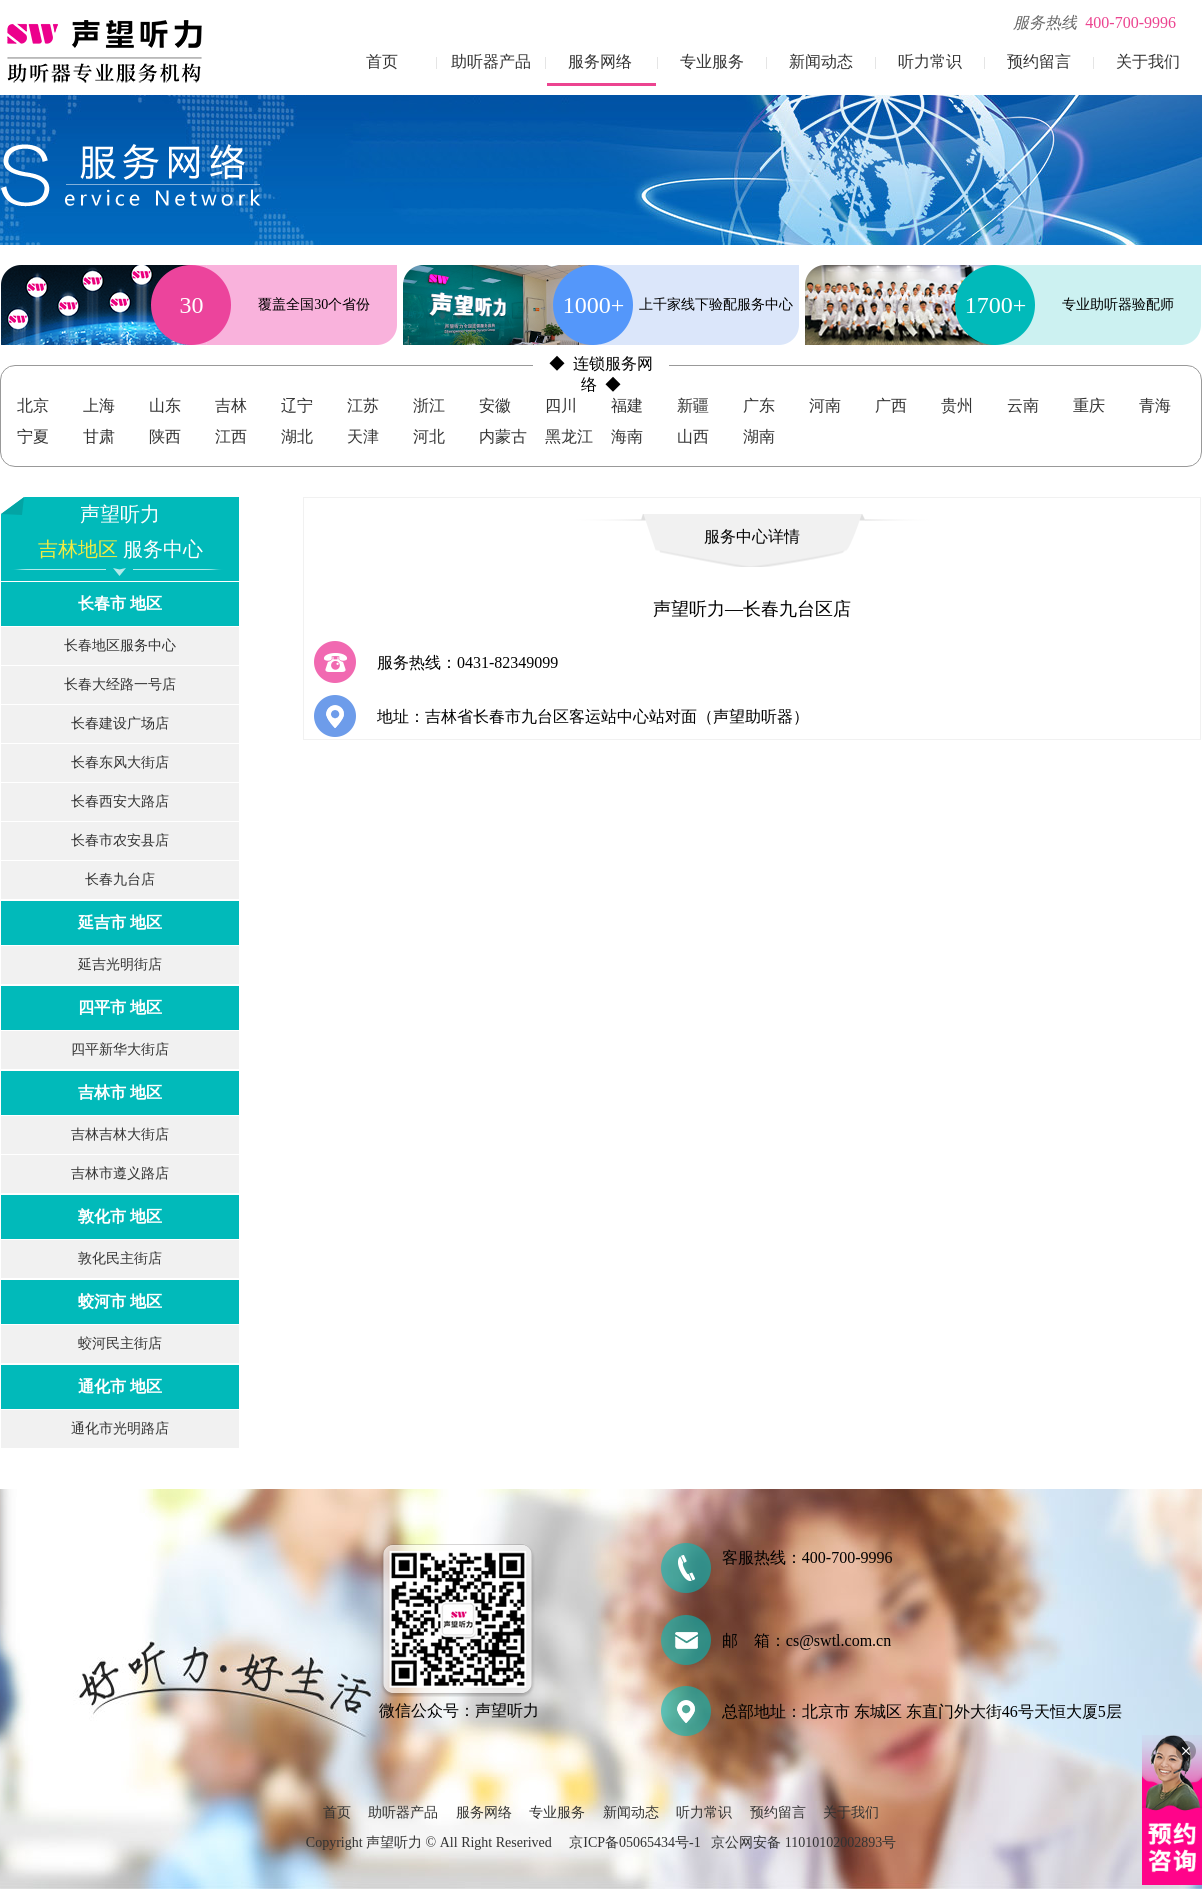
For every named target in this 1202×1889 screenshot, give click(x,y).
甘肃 (99, 436)
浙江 (429, 405)
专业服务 (712, 61)
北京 (33, 405)
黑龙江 (569, 436)
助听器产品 (491, 61)
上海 (99, 405)
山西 (693, 436)
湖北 (297, 436)
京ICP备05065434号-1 (634, 1842)
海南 (627, 436)
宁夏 (33, 436)
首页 (382, 61)
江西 (231, 436)
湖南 (759, 436)
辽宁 (297, 405)
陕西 (165, 436)
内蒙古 (503, 436)
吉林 (231, 405)
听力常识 (930, 61)
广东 (759, 405)
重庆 (1089, 405)
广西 (891, 405)
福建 (627, 405)
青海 (1155, 405)
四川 (561, 405)
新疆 (693, 405)
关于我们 (1148, 61)
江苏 (363, 405)
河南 (825, 405)
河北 (429, 436)
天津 (363, 436)
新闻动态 (821, 61)
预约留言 (1039, 61)
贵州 (957, 405)
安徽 (495, 405)
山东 (165, 405)
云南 (1023, 405)
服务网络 (600, 61)
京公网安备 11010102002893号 (803, 1842)
